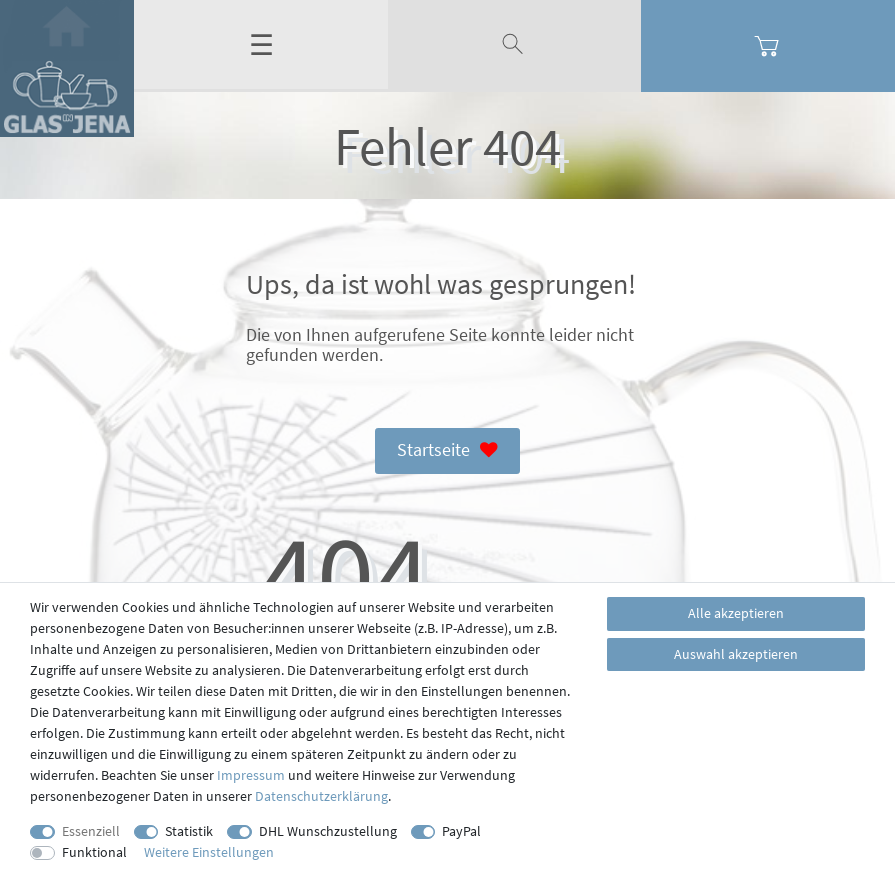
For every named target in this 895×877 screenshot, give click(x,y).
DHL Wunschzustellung (328, 831)
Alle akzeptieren (736, 613)
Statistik (189, 831)
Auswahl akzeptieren (736, 654)
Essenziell (91, 831)
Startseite (448, 450)
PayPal (461, 831)
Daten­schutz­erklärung (321, 796)
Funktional (94, 852)
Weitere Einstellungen (209, 852)
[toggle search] (515, 45)
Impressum (251, 775)
